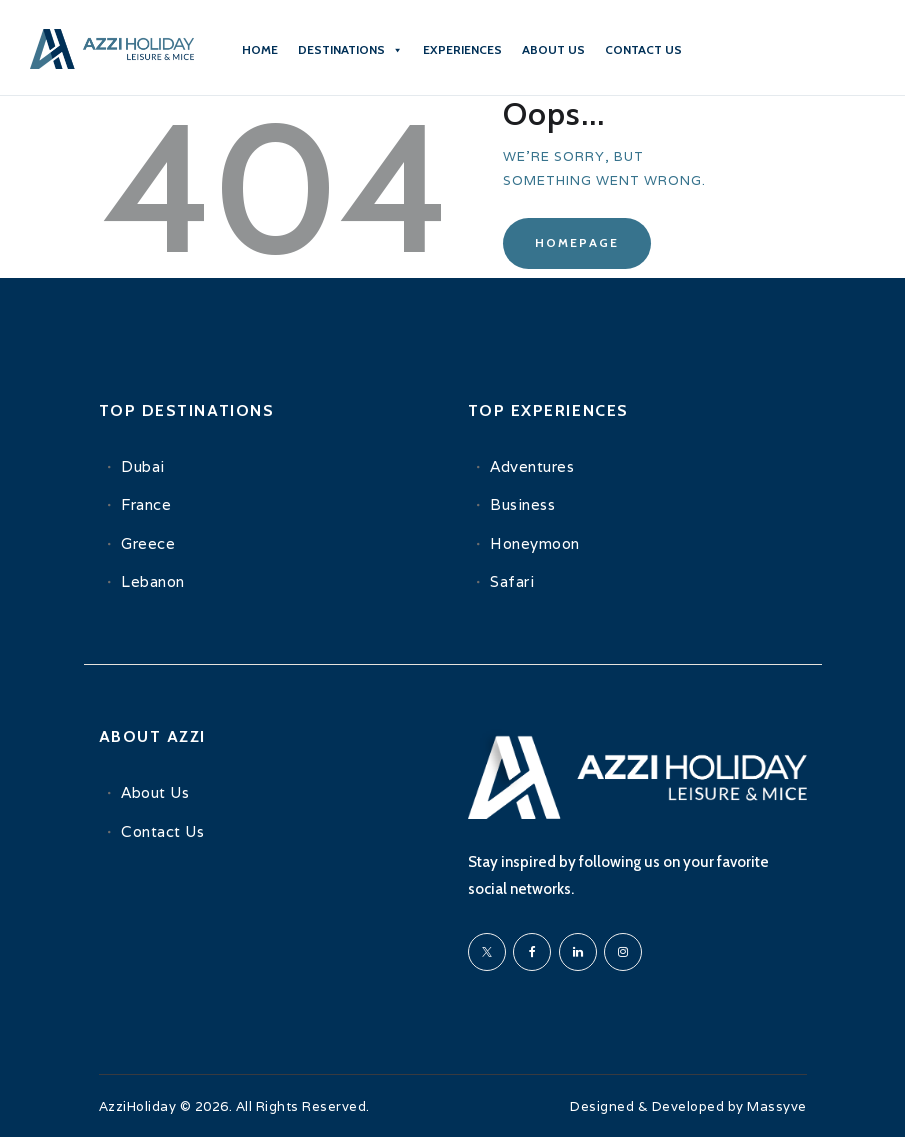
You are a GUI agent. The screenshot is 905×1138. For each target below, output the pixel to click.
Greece (148, 543)
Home (260, 49)
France (146, 504)
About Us (553, 49)
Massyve (777, 1106)
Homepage (577, 242)
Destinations (350, 50)
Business (522, 504)
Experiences (462, 49)
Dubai (143, 466)
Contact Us (162, 831)
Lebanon (153, 581)
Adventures (532, 466)
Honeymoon (535, 543)
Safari (512, 581)
